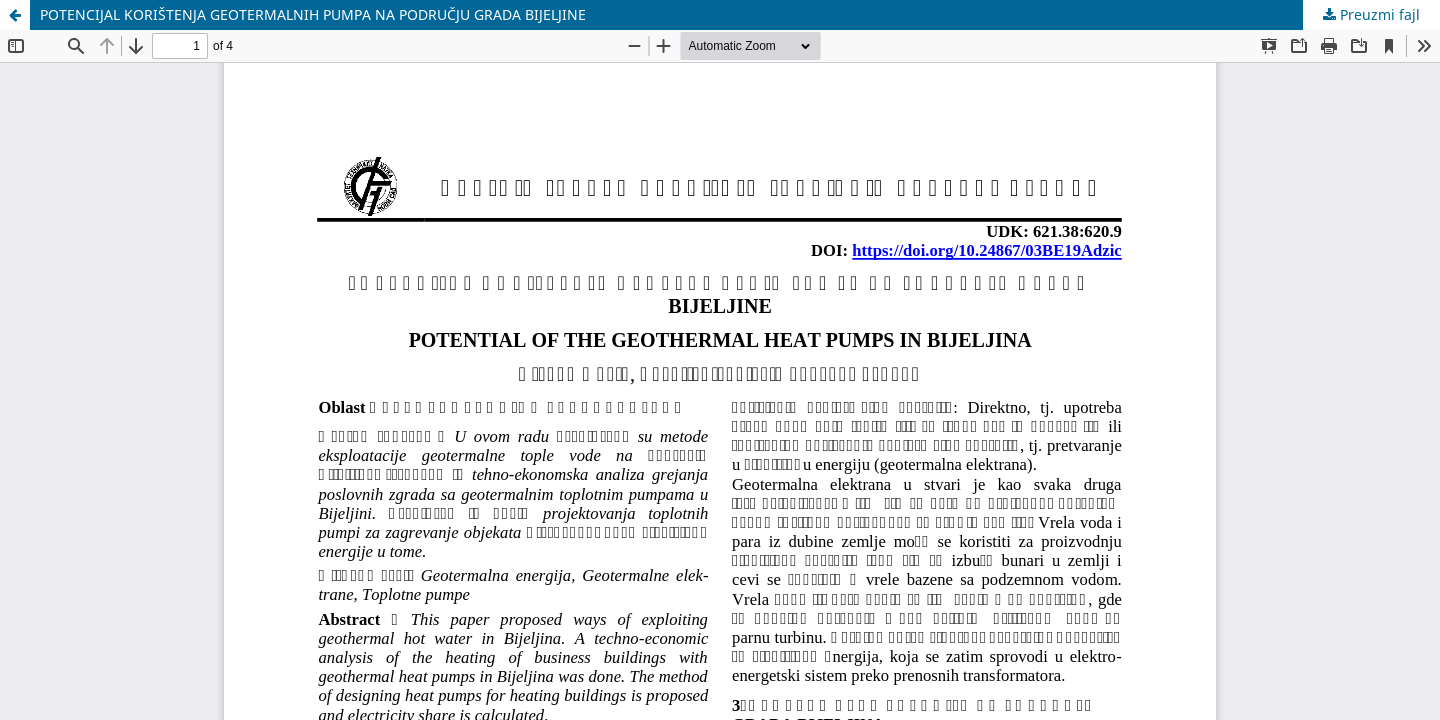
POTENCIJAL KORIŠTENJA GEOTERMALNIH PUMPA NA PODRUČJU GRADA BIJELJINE (313, 14)
